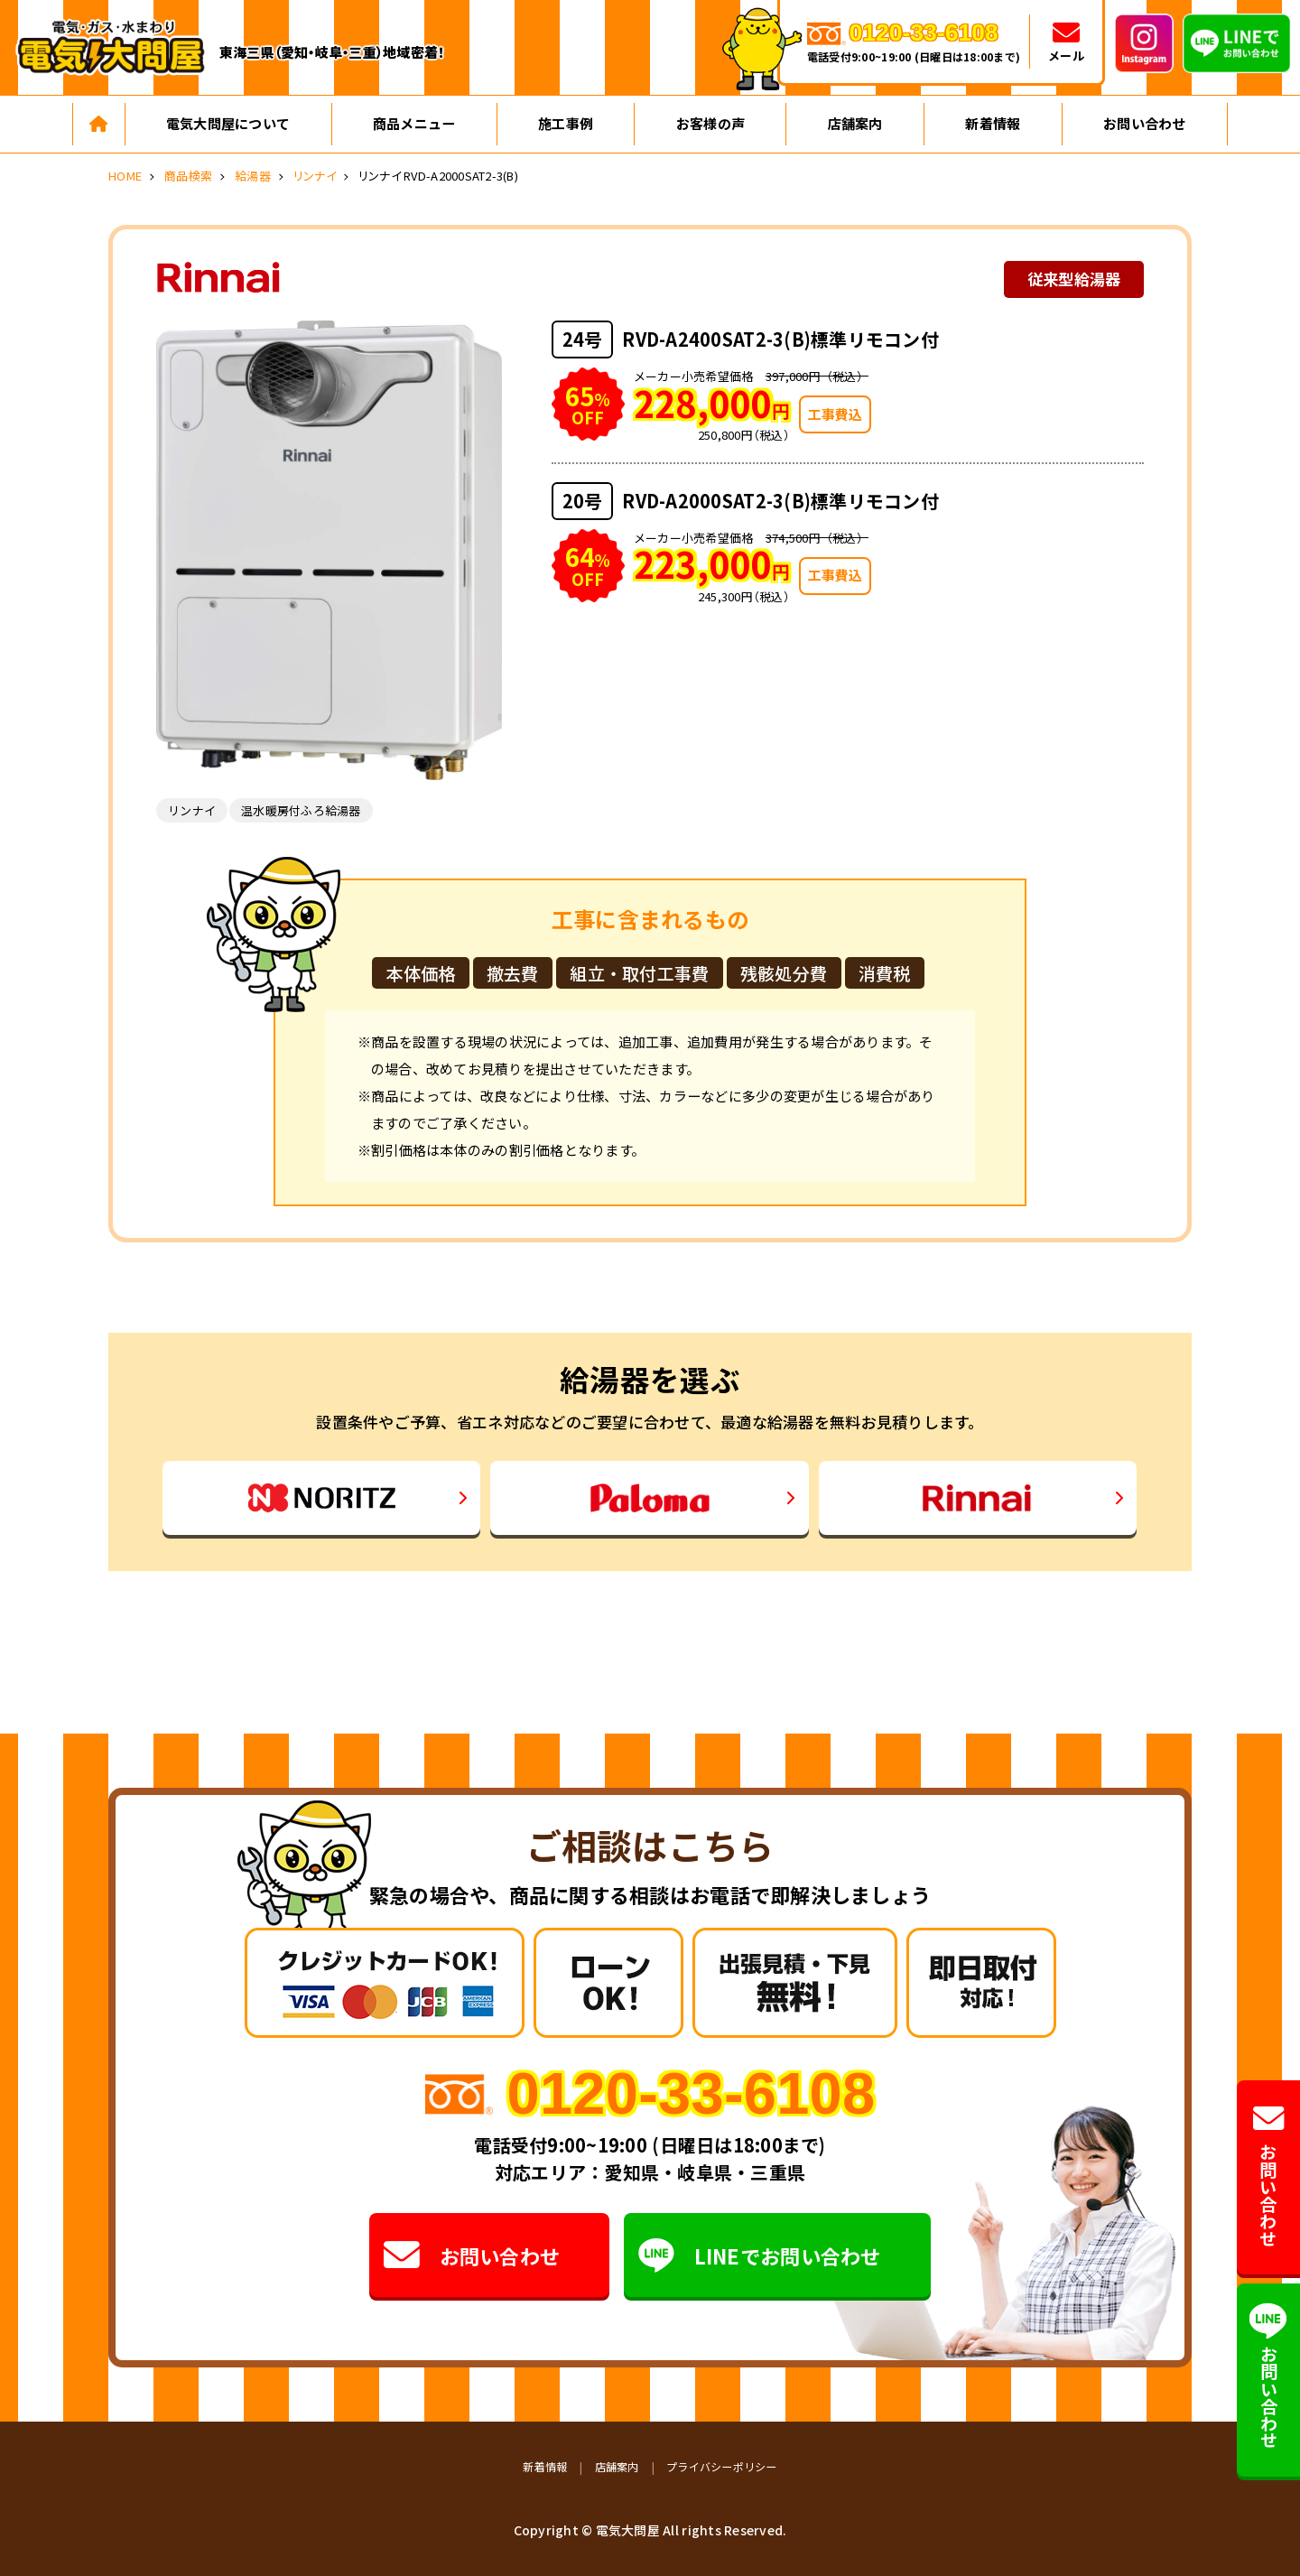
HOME (125, 175)
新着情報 (992, 123)
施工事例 (565, 123)
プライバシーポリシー (721, 2466)
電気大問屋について (228, 123)
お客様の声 (710, 123)
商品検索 (188, 175)
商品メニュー (414, 123)
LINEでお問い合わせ (760, 2255)
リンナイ (314, 175)
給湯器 (253, 175)
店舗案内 (855, 123)
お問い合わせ (1144, 123)
